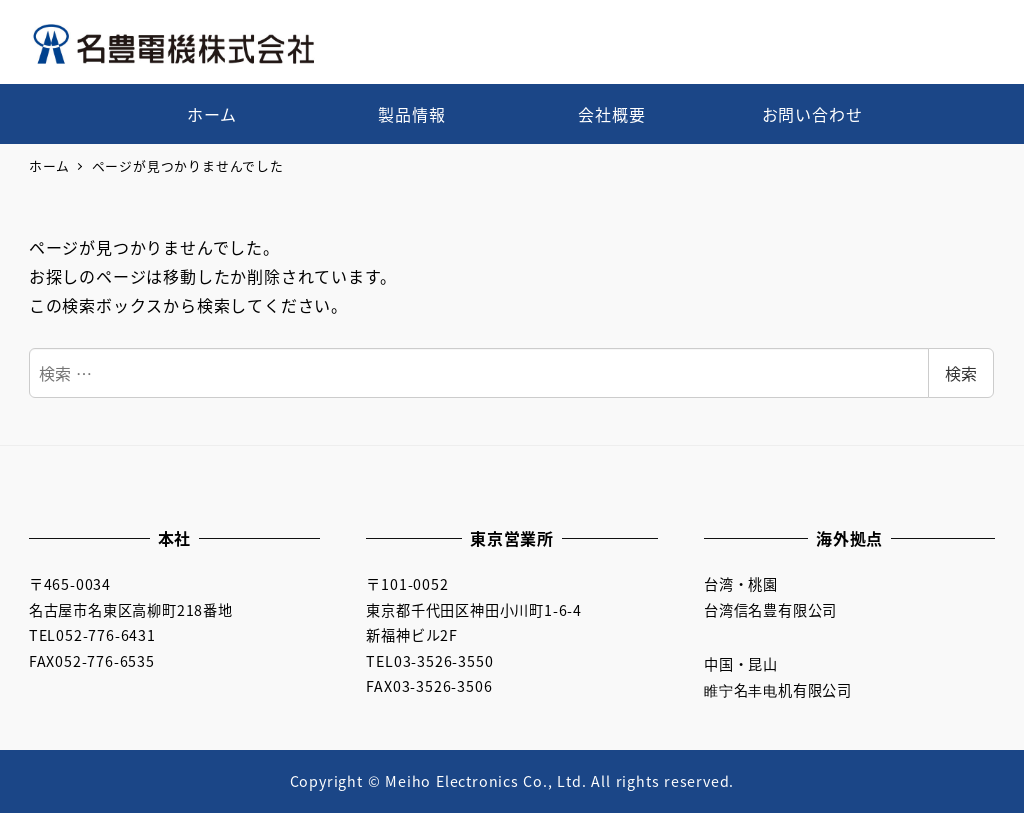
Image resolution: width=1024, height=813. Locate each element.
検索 (961, 373)
